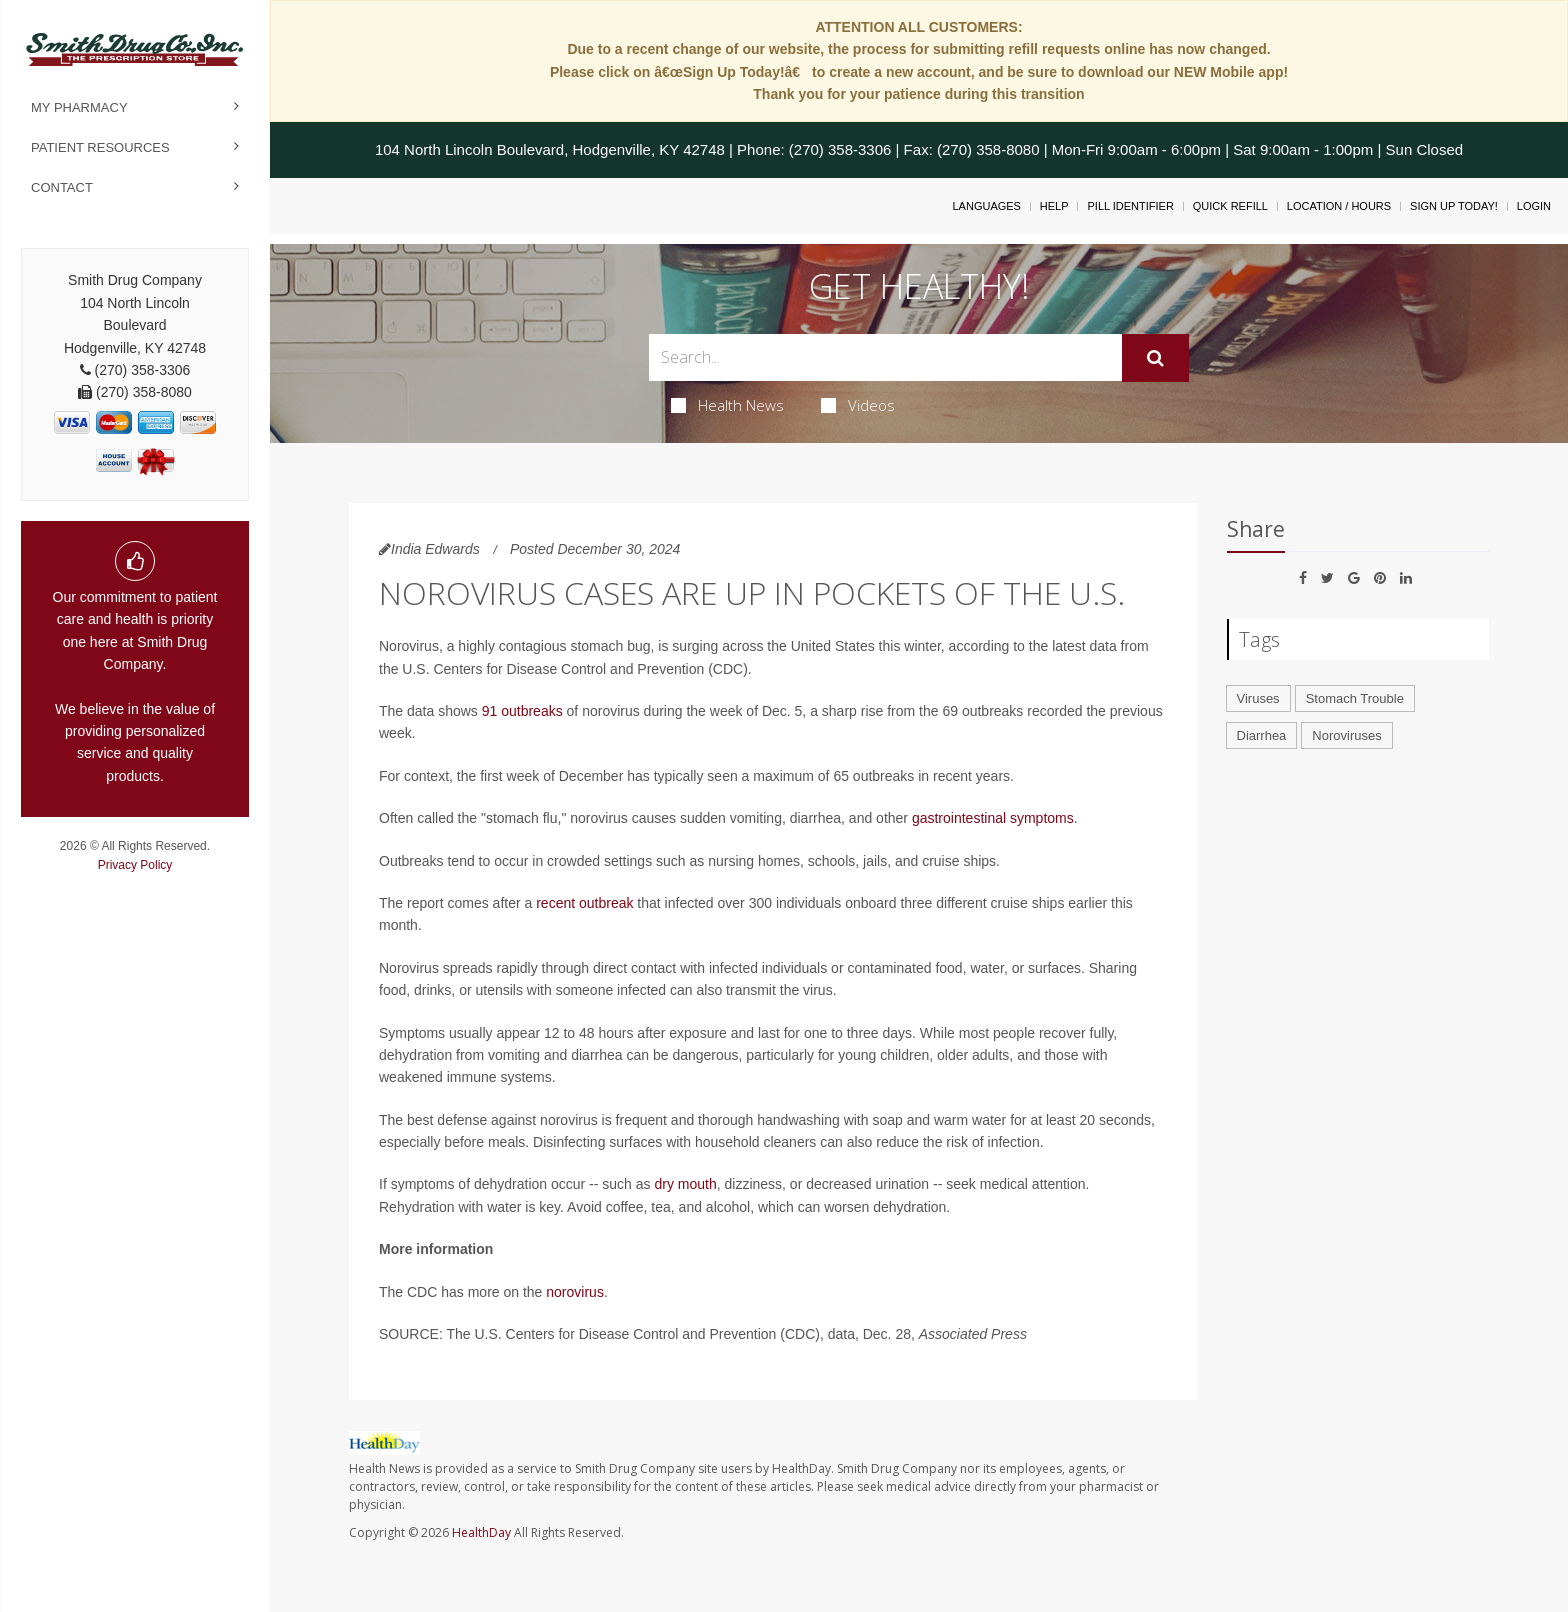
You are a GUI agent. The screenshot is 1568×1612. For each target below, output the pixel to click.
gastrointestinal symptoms (993, 818)
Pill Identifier (1130, 206)
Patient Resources (100, 147)
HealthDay (481, 1532)
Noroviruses (1346, 735)
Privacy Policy (135, 865)
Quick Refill (1230, 206)
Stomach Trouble (1355, 698)
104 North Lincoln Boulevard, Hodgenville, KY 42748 (550, 149)
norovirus (575, 1292)
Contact (62, 187)
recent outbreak (584, 903)
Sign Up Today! (1454, 206)
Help (1054, 206)
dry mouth (685, 1184)
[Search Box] (885, 357)
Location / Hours (1339, 206)
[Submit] (1155, 358)
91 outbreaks (522, 711)
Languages (986, 206)
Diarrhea (1262, 735)
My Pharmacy (79, 107)
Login (1534, 206)
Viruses (1258, 698)
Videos (858, 405)
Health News (727, 405)
